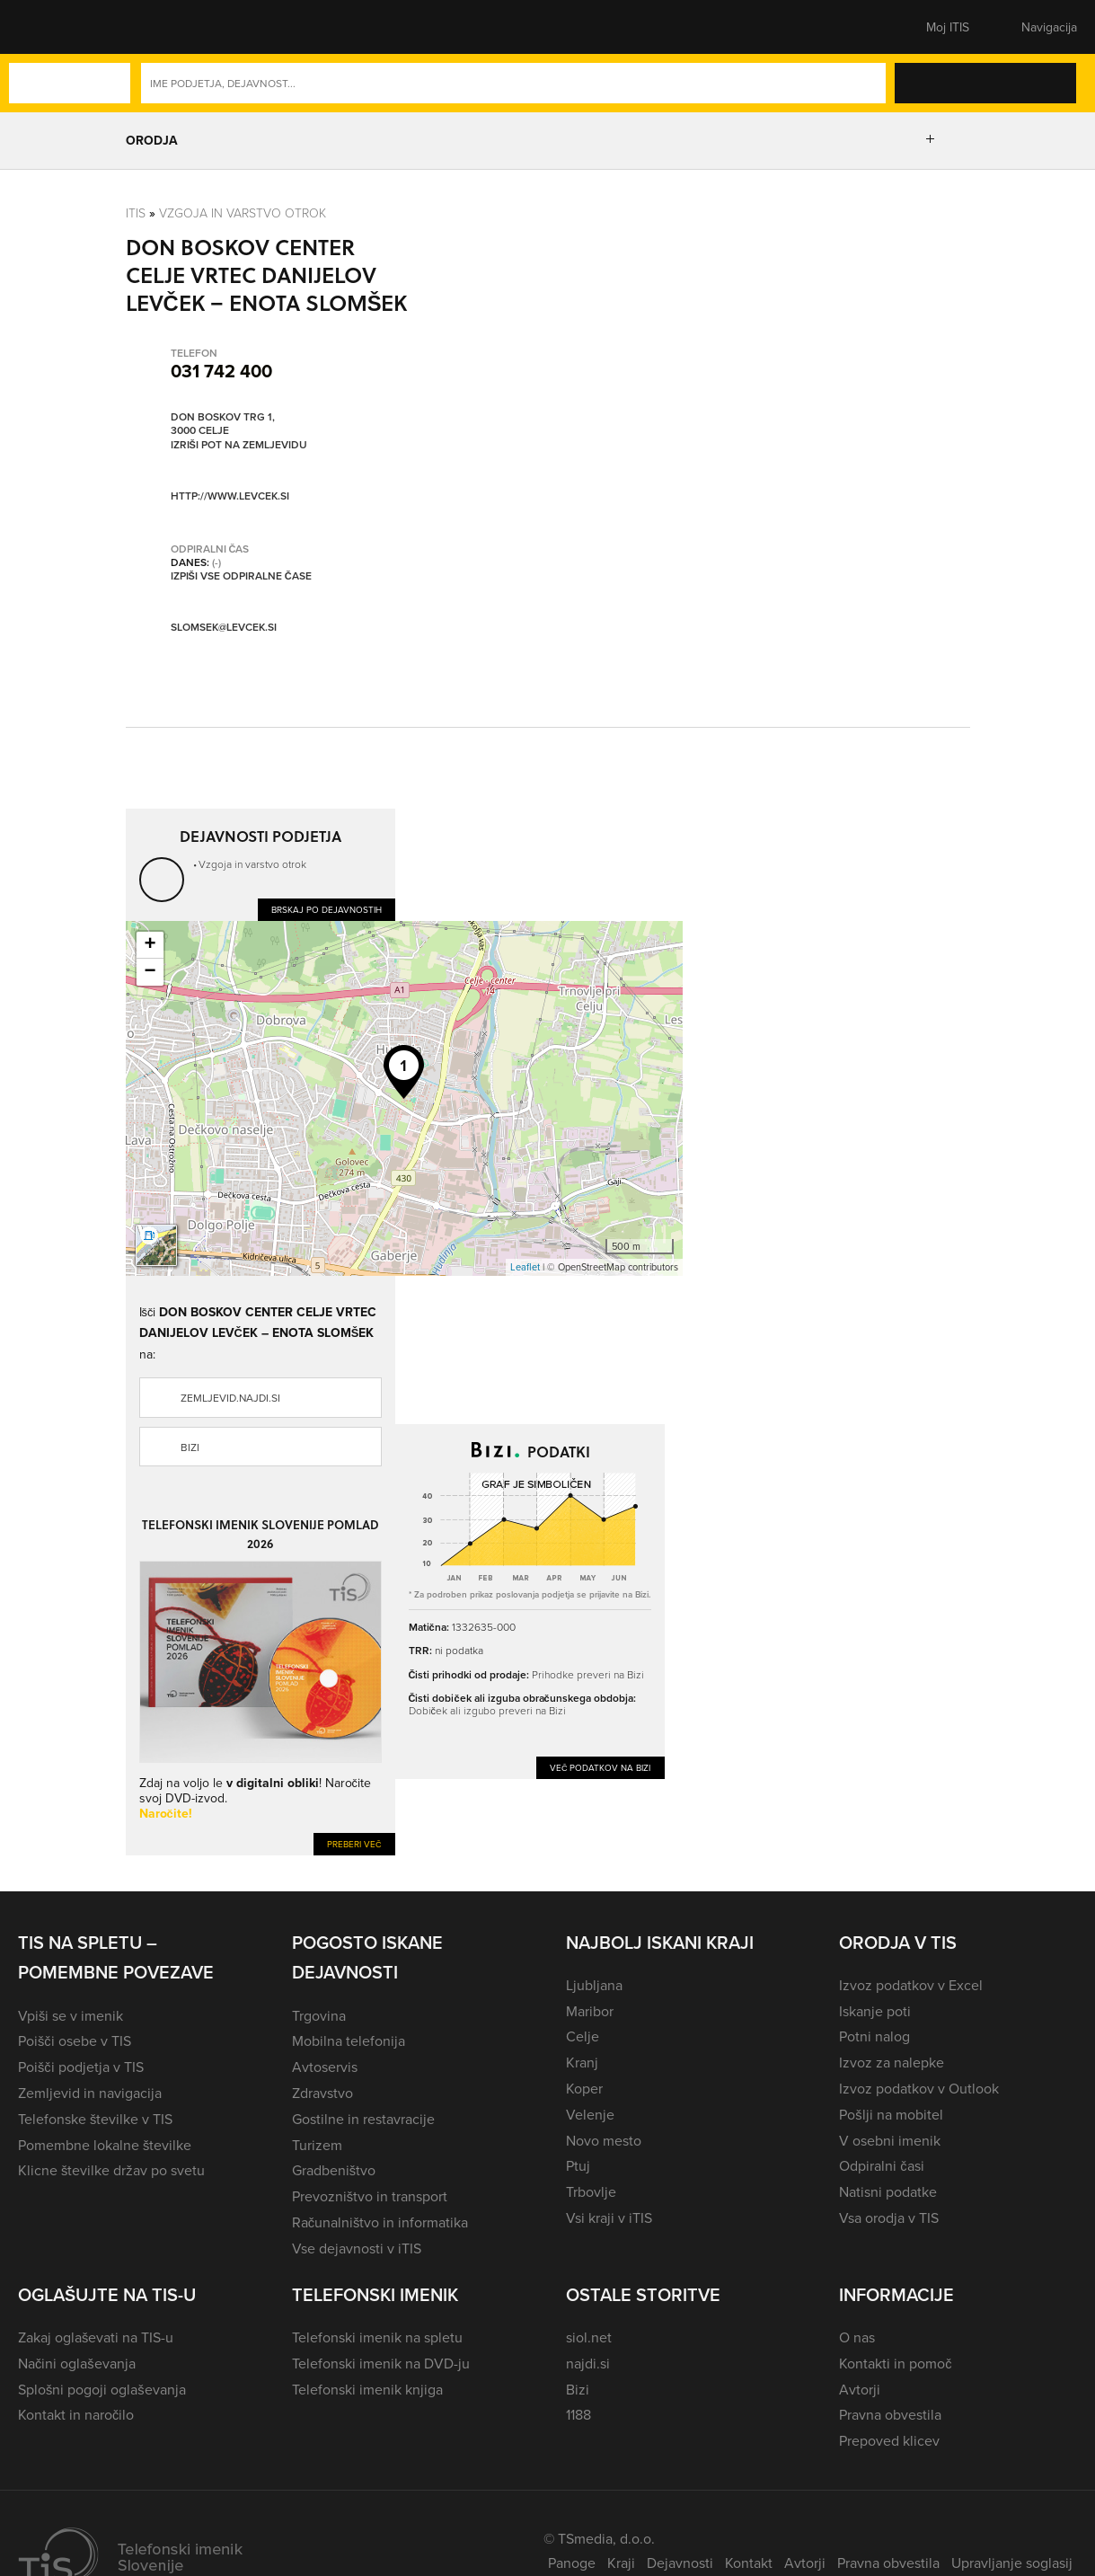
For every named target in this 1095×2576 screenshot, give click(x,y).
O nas (857, 2337)
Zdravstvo (322, 2092)
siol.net (589, 2337)
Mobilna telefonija (348, 2040)
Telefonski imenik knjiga (367, 2389)
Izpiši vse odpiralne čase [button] (241, 576)
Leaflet (525, 1267)
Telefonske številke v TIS (95, 2119)
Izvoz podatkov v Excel (911, 1985)
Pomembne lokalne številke (104, 2145)
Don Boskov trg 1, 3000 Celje (223, 424)
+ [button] (149, 945)
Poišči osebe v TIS (74, 2040)
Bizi (190, 1447)
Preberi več (354, 1843)
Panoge (572, 2562)
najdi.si (588, 2363)
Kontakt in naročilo (76, 2414)
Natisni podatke (888, 2191)
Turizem (317, 2145)
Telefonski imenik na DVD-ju (381, 2363)
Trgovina (319, 2015)
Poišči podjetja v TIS (81, 2066)
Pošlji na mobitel (890, 2114)
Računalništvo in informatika (380, 2222)
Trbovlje (591, 2191)
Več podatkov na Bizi (600, 1767)
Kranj (582, 2062)
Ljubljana (594, 1985)
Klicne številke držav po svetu (111, 2170)
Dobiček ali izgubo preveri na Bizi (487, 1710)
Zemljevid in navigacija (90, 2092)
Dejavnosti (680, 2562)
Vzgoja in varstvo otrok (242, 212)
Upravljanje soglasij (1012, 2562)
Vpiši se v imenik (70, 2015)
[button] (49, 27)
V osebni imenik (889, 2140)
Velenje (590, 2114)
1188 (578, 2414)
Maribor (590, 2011)
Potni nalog (874, 2036)
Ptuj (578, 2165)
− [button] (149, 972)
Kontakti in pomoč (895, 2363)
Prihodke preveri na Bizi (588, 1674)
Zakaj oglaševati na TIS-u (95, 2337)
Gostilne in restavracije (363, 2119)
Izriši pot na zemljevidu (239, 445)
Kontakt (749, 2562)
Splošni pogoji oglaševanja (102, 2389)
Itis (136, 212)
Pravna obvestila (890, 2414)
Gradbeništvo (333, 2170)
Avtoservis (325, 2066)
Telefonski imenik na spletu (377, 2337)
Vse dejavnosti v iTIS (356, 2248)
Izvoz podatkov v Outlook (919, 2088)
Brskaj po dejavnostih (326, 909)
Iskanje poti (875, 2011)
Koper (584, 2088)
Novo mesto (603, 2140)
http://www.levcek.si (230, 495)
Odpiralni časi (881, 2165)
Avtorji (859, 2389)
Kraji (621, 2562)
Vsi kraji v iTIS (609, 2217)
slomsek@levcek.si (224, 627)
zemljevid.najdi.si (230, 1397)
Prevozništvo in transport (369, 2196)
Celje (582, 2036)
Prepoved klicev (889, 2440)
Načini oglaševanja (77, 2363)
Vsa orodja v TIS (889, 2217)
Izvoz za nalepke (891, 2062)
